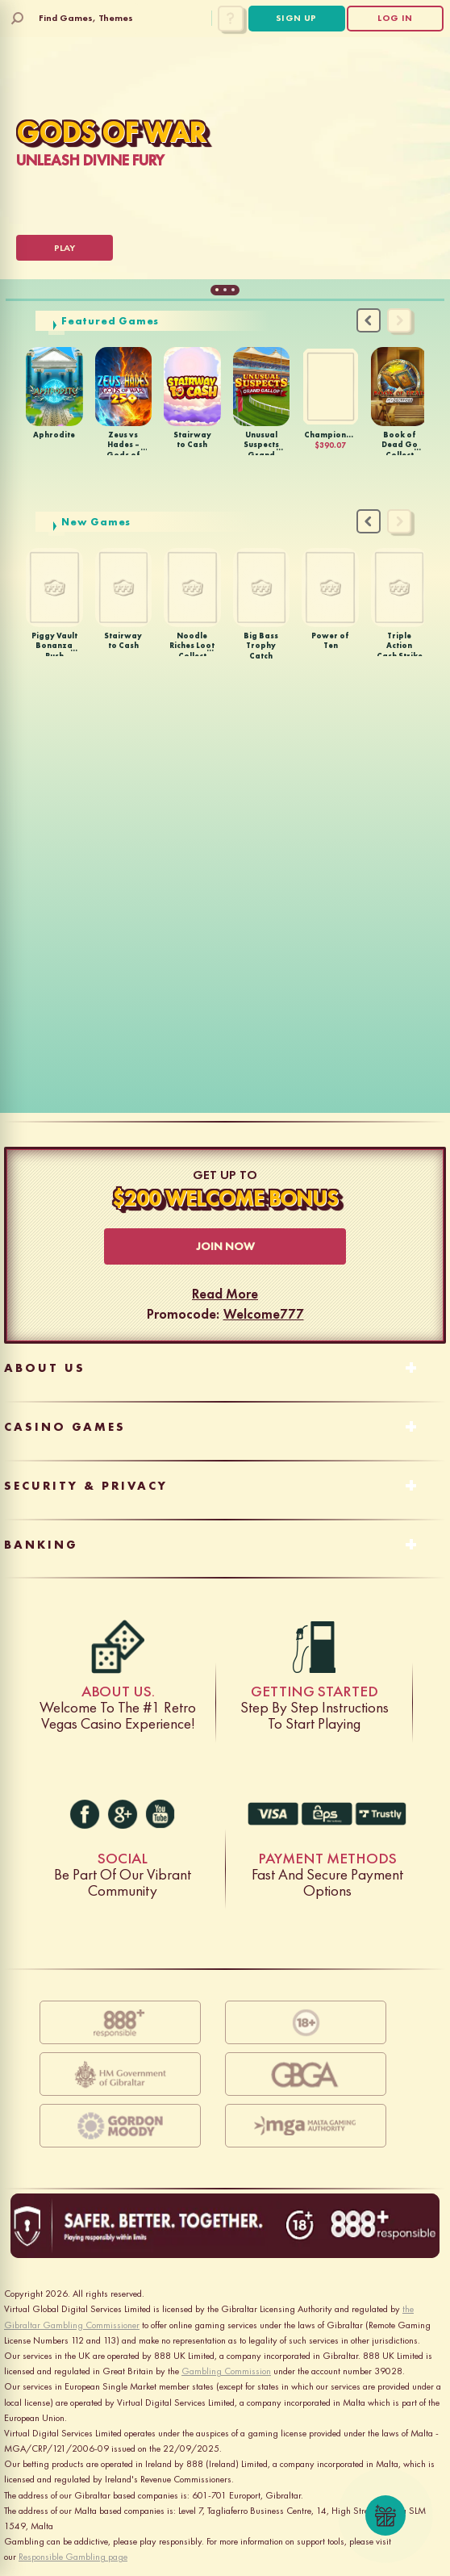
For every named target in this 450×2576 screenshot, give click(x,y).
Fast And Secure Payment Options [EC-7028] (327, 1814)
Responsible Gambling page (73, 2556)
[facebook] (85, 1814)
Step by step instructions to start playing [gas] (314, 1647)
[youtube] (160, 1814)
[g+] (122, 1814)
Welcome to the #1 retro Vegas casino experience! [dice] (117, 1647)
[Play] (64, 248)
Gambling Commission (226, 2371)
